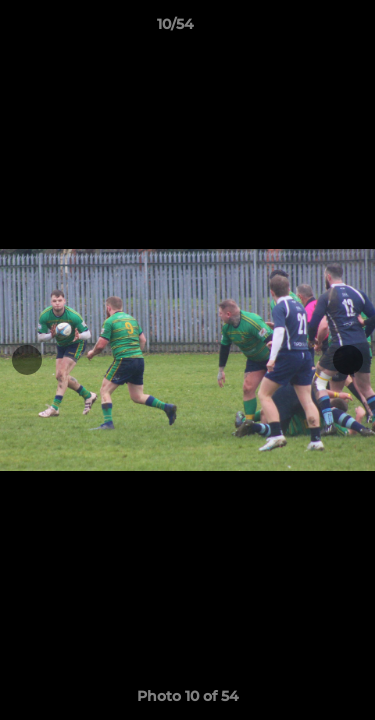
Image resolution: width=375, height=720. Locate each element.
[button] (303, 29)
